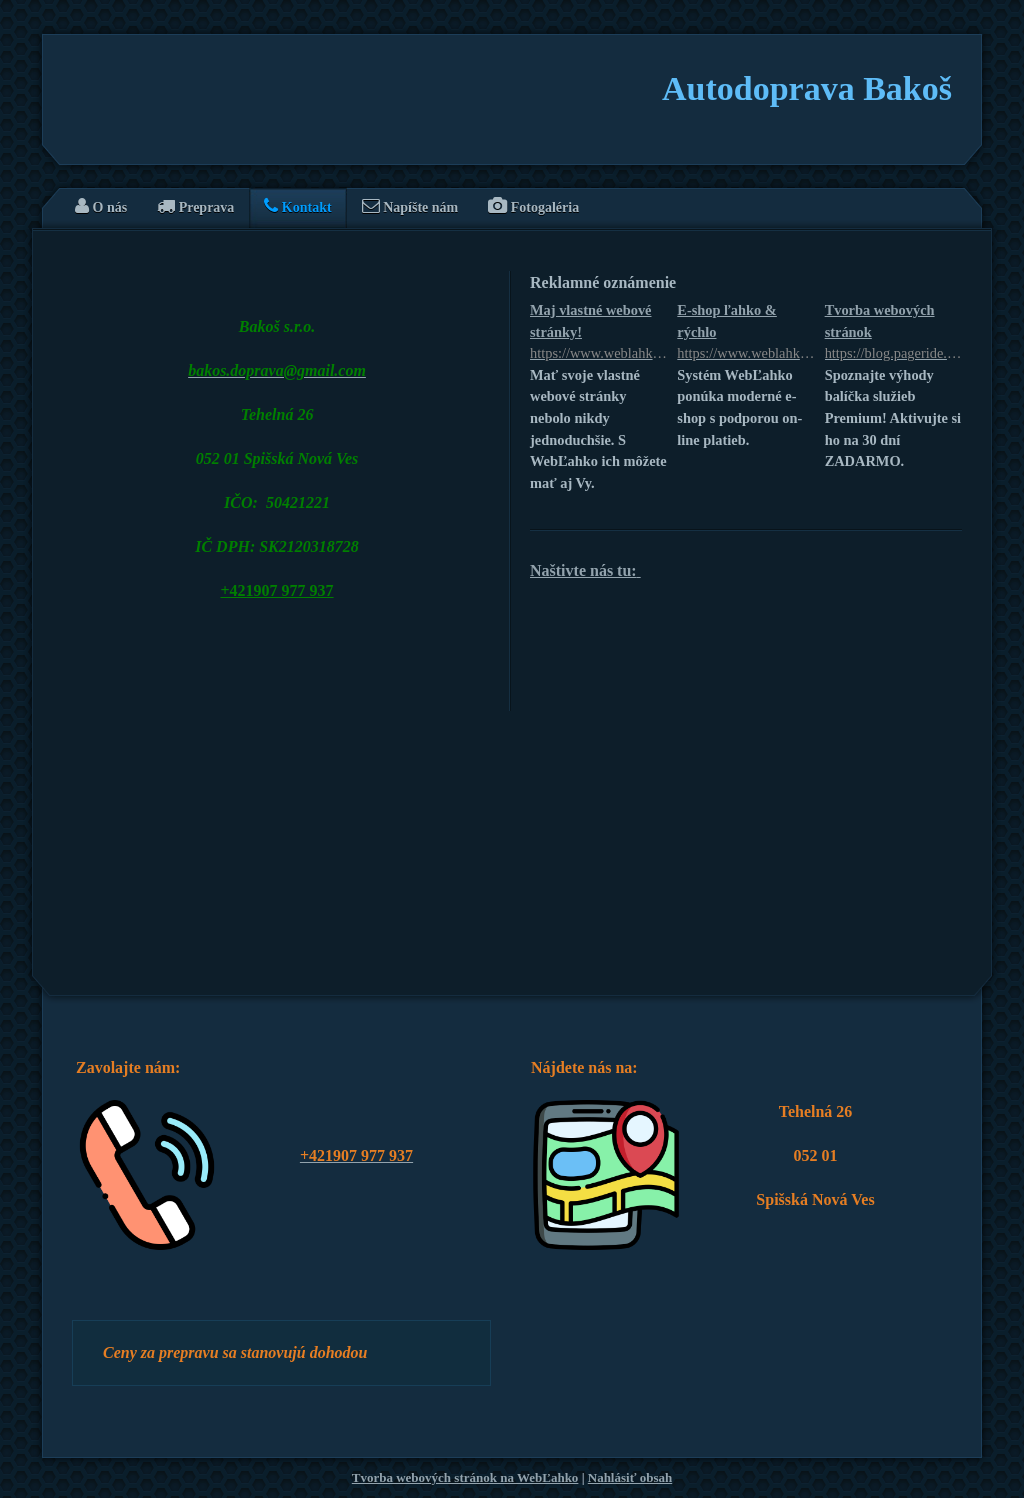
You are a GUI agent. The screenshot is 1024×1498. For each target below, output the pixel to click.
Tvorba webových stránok (893, 333)
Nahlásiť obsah (630, 1477)
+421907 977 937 (276, 590)
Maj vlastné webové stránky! (598, 333)
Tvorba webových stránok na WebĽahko (465, 1477)
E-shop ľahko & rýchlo (745, 333)
